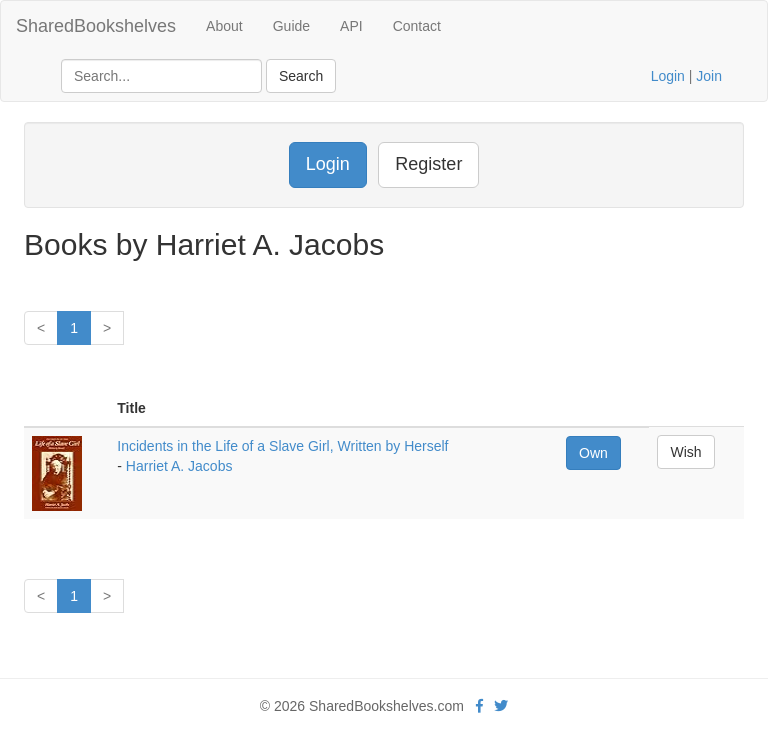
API (351, 26)
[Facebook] (479, 706)
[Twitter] (501, 706)
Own (593, 453)
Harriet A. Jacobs (179, 466)
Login (668, 76)
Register (428, 164)
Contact (417, 26)
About (224, 26)
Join (709, 76)
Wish (685, 452)
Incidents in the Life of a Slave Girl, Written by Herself (282, 446)
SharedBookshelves (96, 26)
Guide (291, 26)
